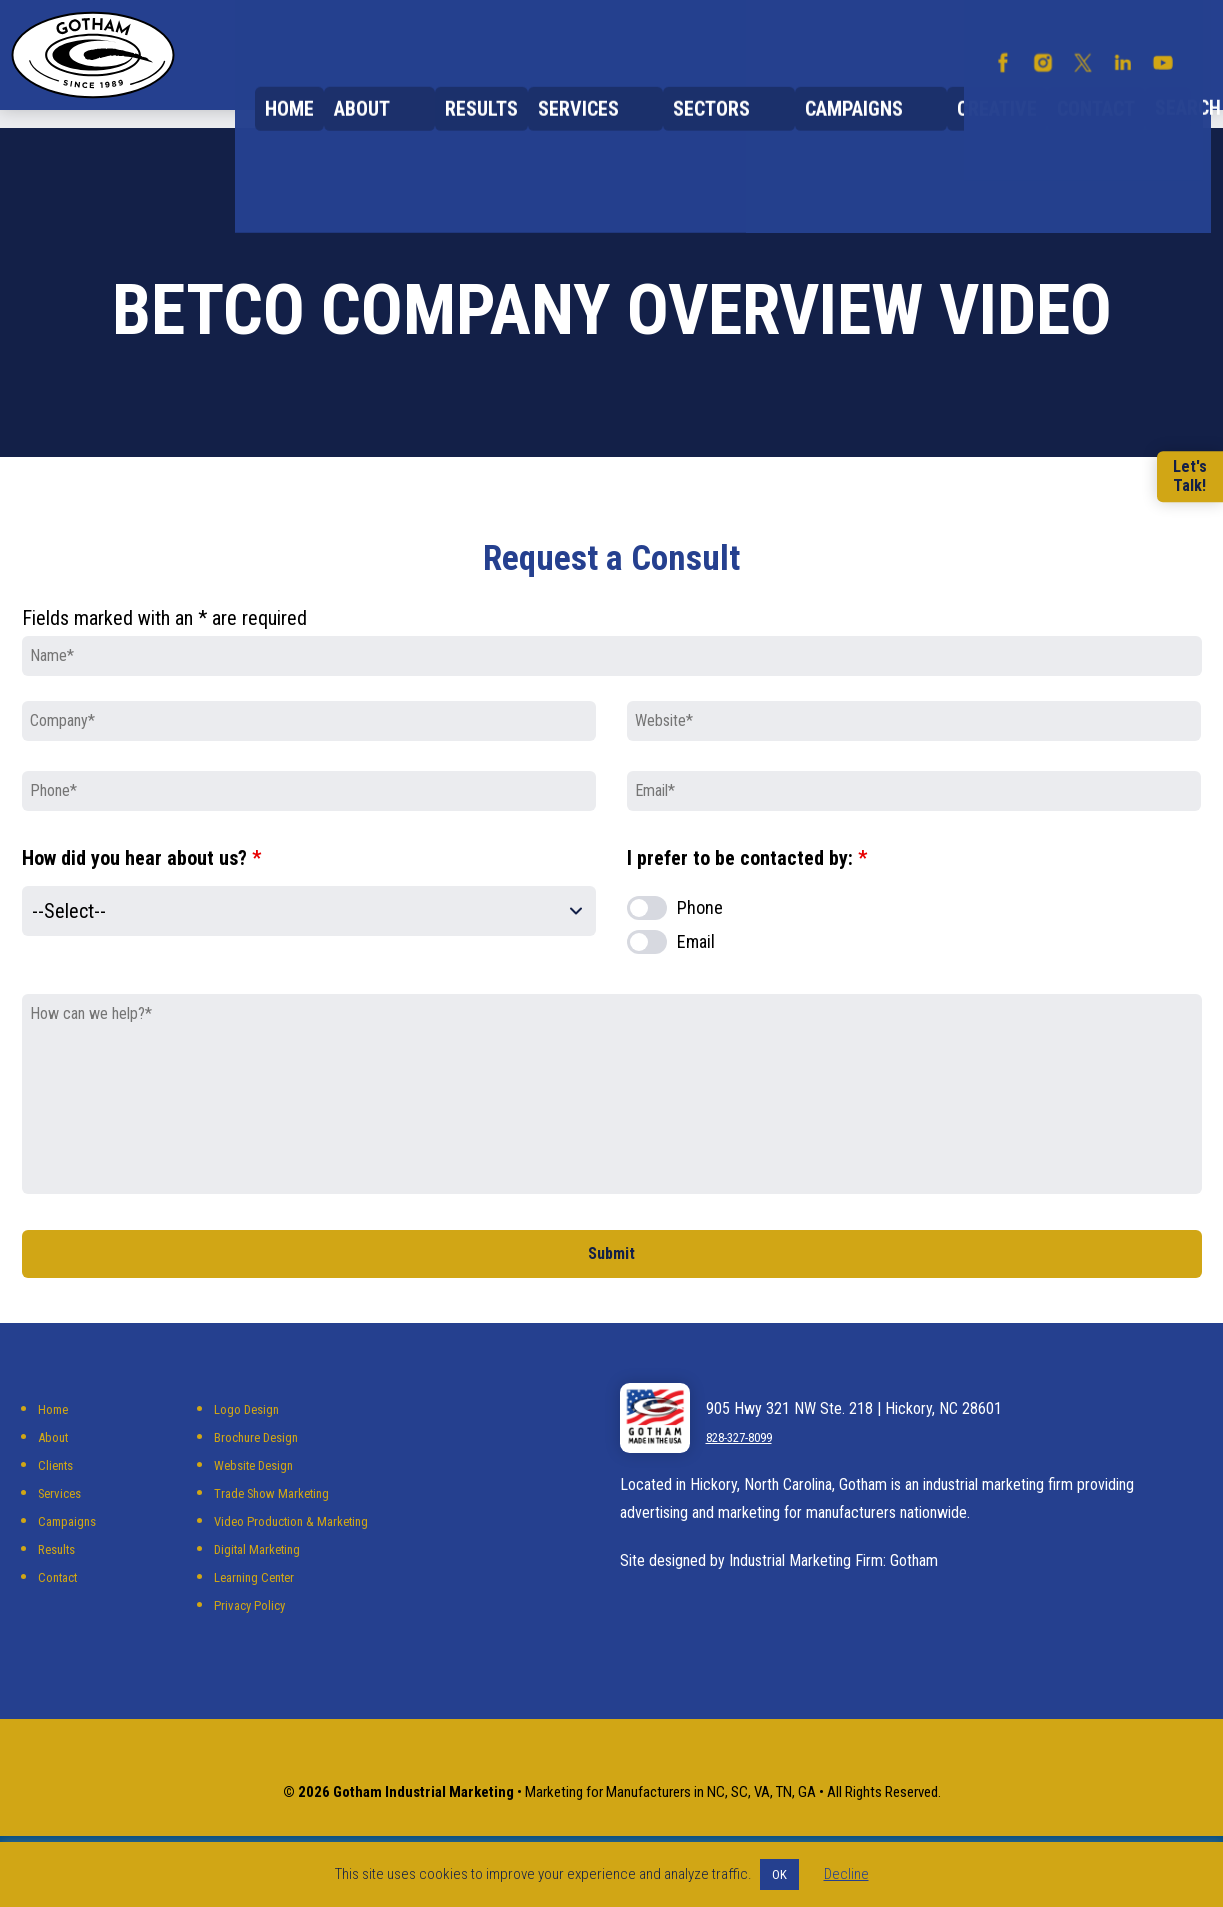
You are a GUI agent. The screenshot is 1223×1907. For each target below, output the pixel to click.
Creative (990, 90)
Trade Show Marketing (284, 1534)
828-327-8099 (751, 1478)
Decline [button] (846, 1874)
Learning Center (263, 1618)
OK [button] (779, 1874)
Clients (59, 1506)
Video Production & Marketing (308, 1562)
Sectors (746, 90)
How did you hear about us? (141, 888)
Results (526, 90)
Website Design (263, 1506)
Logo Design (253, 1450)
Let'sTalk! (1183, 477)
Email (696, 971)
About (430, 90)
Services (634, 90)
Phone (700, 937)
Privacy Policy (259, 1646)
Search (1186, 91)
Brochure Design (266, 1478)
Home (348, 90)
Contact (1104, 90)
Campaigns (867, 90)
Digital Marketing (266, 1590)
